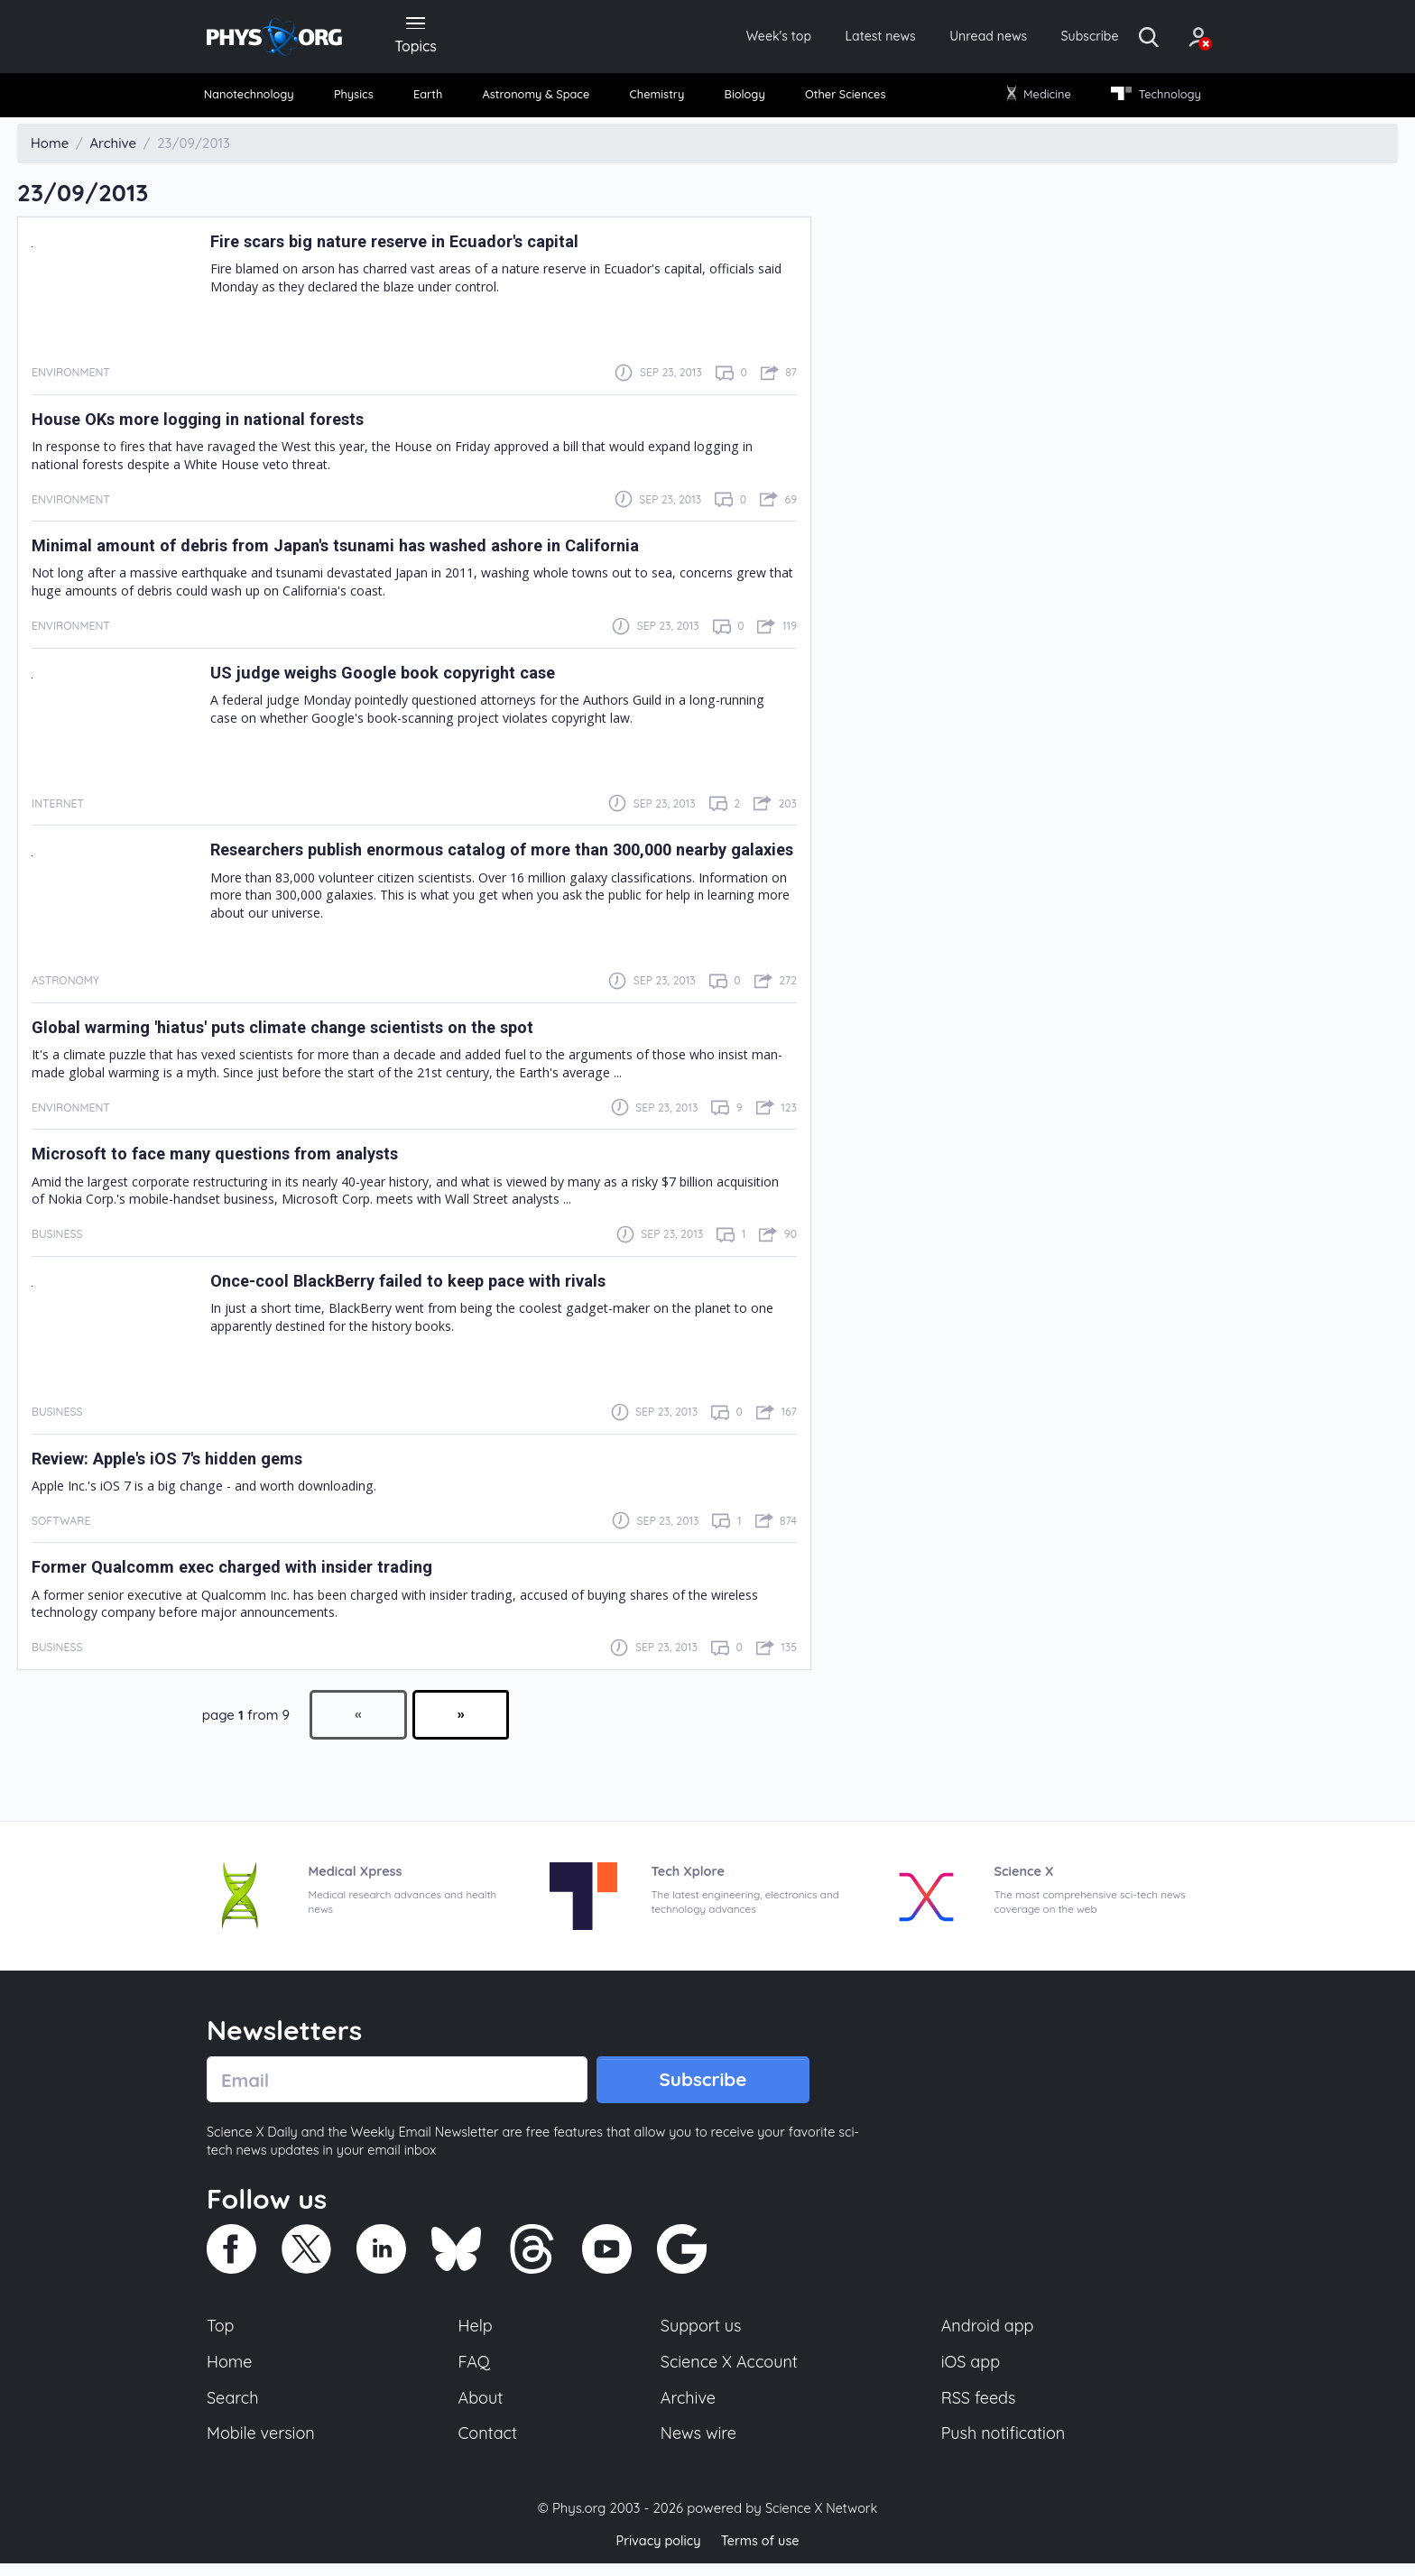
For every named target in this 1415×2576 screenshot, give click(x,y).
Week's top (715, 38)
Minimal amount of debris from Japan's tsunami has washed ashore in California (368, 550)
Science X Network (821, 2520)
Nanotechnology (257, 98)
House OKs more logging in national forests (214, 424)
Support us (701, 2333)
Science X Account (730, 2370)
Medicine (1034, 98)
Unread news (944, 38)
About (481, 2408)
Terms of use (761, 2553)
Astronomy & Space (536, 98)
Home (230, 2370)
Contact (489, 2445)
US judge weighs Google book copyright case (399, 677)
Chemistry (659, 98)
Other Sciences (841, 98)
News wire (698, 2445)
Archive (688, 2408)
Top (221, 2333)
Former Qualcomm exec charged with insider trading (251, 1572)
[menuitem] (258, 99)
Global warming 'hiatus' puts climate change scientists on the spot (310, 1032)
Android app (988, 2333)
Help (476, 2333)
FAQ (475, 2370)
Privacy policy (656, 2553)
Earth (429, 98)
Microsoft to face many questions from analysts (235, 1159)
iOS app (971, 2370)
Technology (1148, 98)
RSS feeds (979, 2408)
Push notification (1004, 2445)
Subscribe (1054, 38)
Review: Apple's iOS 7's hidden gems (183, 1463)
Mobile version (263, 2445)
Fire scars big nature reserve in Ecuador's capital (415, 246)
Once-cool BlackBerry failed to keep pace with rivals (428, 1286)
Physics (361, 98)
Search (234, 2408)
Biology (743, 98)
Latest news (826, 38)
